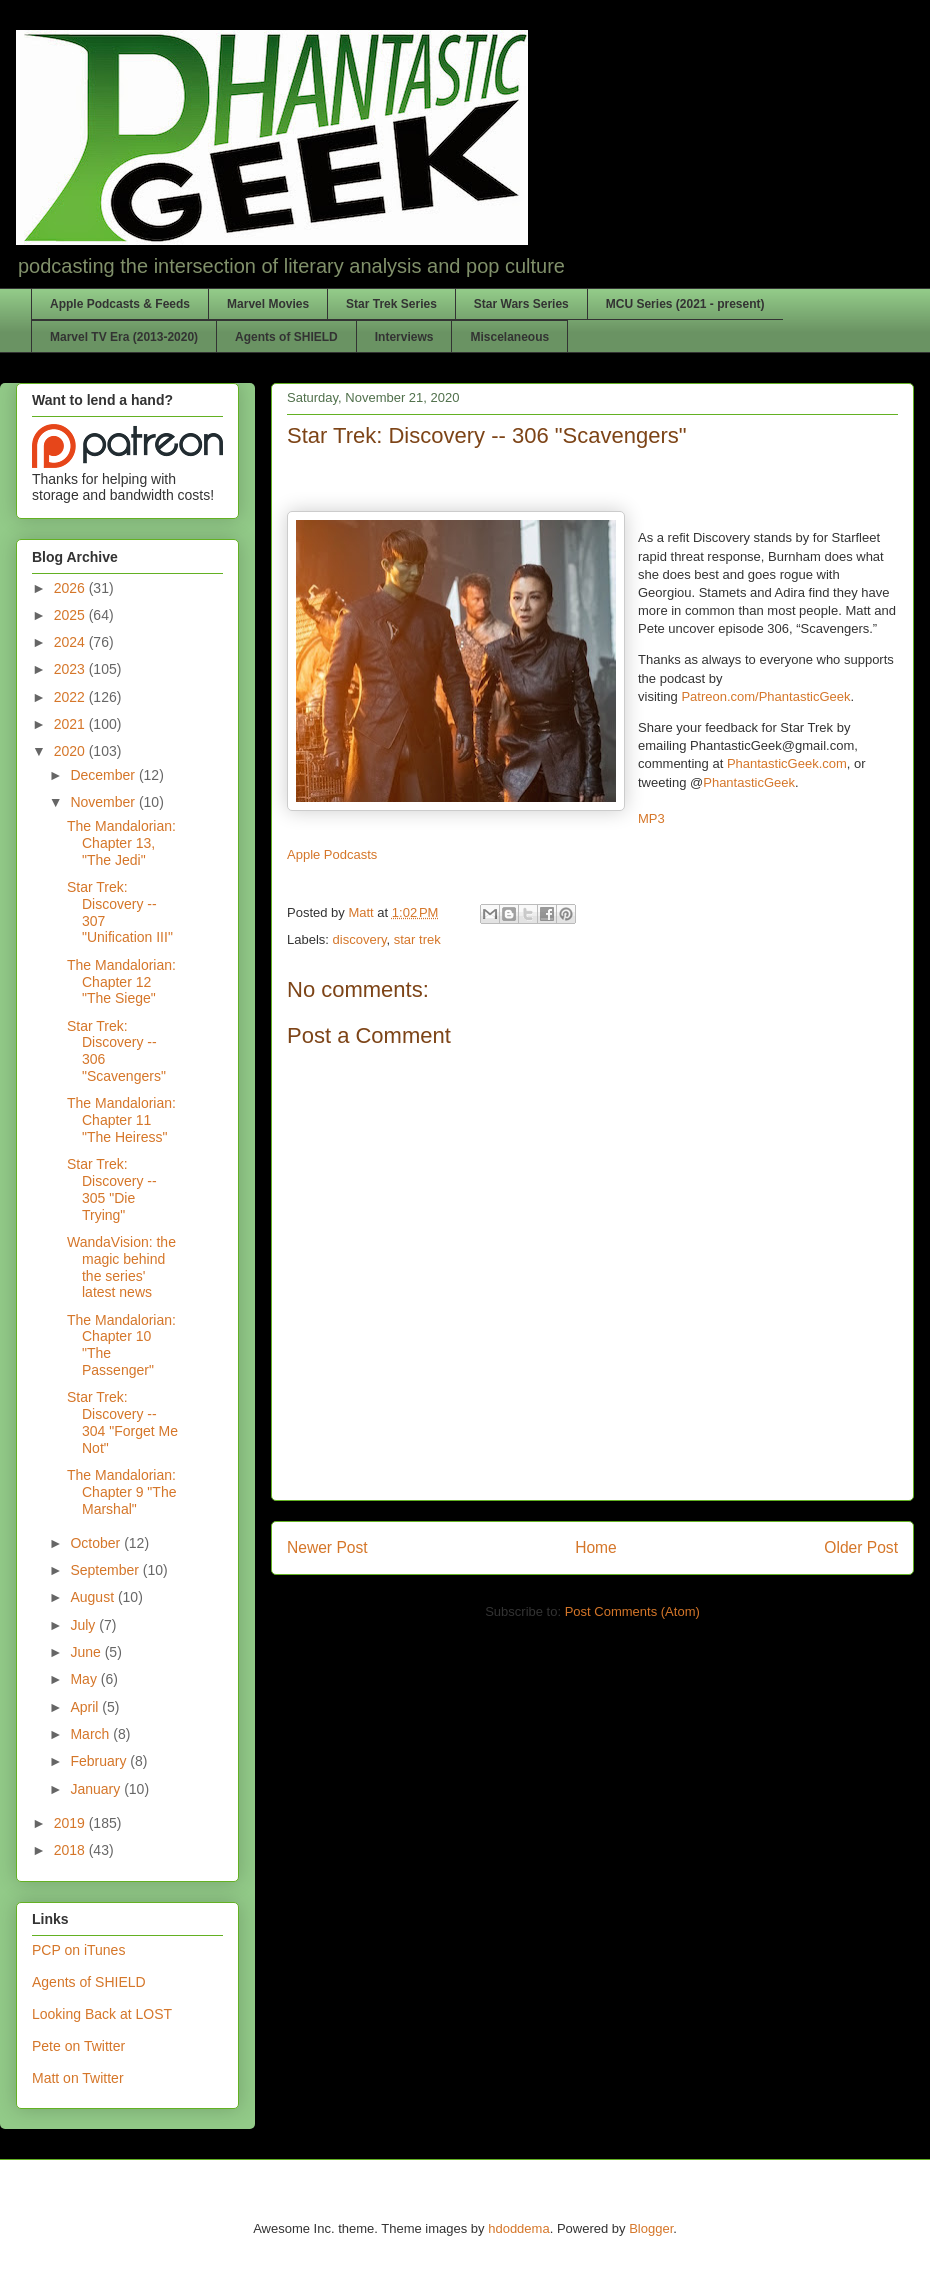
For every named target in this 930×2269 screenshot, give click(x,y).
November (104, 802)
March (91, 1734)
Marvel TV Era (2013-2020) (124, 337)
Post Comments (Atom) (632, 1611)
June (87, 1652)
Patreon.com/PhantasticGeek (765, 696)
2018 (71, 1850)
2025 (71, 615)
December (104, 775)
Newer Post (327, 1547)
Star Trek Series (391, 304)
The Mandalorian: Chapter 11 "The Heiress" (121, 1120)
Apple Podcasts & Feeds (120, 304)
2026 (71, 588)
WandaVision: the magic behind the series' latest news (121, 1267)
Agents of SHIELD (286, 337)
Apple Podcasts (332, 854)
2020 (71, 751)
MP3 (651, 818)
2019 (71, 1823)
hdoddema (518, 2228)
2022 (71, 697)
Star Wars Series (521, 304)
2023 (71, 669)
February (100, 1761)
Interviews (404, 337)
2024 (71, 642)
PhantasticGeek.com (787, 763)
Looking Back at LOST (102, 2014)
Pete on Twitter (78, 2046)
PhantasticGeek (749, 782)
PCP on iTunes (78, 1950)
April (86, 1707)
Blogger (651, 2228)
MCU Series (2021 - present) (685, 304)
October (97, 1543)
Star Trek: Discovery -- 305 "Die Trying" (112, 1189)
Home (596, 1547)
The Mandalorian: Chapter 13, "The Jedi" (121, 843)
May (85, 1679)
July (84, 1625)
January (97, 1789)
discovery (360, 939)
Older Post (861, 1547)
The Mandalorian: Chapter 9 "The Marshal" (121, 1492)
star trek (417, 939)
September (106, 1570)
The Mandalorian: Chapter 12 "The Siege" (121, 982)
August (93, 1597)
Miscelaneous (509, 337)
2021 (71, 724)
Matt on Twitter (78, 2078)
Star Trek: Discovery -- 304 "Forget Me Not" (122, 1422)
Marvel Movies (268, 304)
